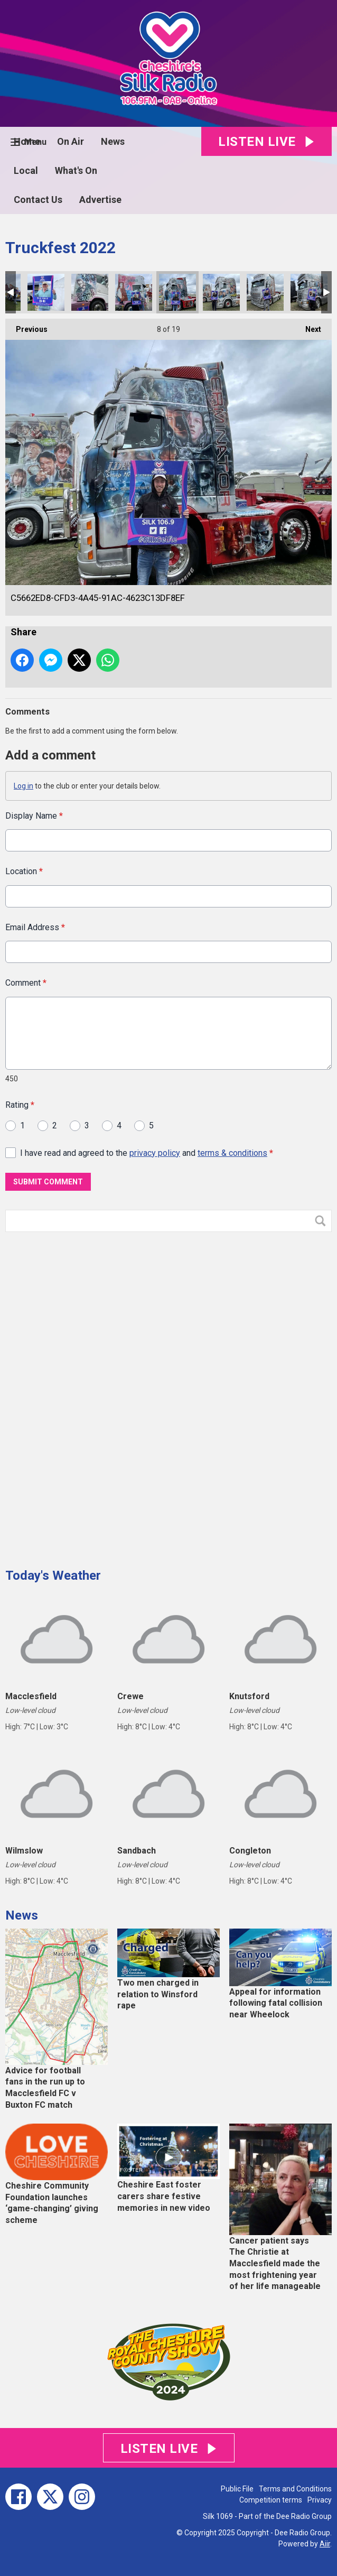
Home (27, 141)
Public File (237, 2489)
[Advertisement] (84, 1395)
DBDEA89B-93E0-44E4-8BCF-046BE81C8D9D (133, 292)
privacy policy (154, 1153)
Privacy (319, 2500)
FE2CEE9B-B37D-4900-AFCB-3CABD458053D (89, 292)
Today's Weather (53, 1575)
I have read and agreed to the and (146, 1153)
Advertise (100, 199)
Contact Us (38, 199)
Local (26, 170)
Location (24, 872)
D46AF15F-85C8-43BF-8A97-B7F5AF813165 (309, 292)
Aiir (325, 2544)
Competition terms (270, 2500)
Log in (23, 786)
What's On (76, 170)
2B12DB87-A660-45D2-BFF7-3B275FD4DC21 (221, 292)
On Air (70, 141)
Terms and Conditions (295, 2489)
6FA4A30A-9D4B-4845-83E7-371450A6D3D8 (265, 292)
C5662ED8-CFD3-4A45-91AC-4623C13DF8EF (177, 292)
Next (308, 326)
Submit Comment (48, 1182)
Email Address (35, 927)
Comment (25, 983)
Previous (26, 326)
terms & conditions (232, 1153)
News (113, 141)
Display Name (34, 816)
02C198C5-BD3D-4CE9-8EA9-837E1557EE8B (45, 292)
